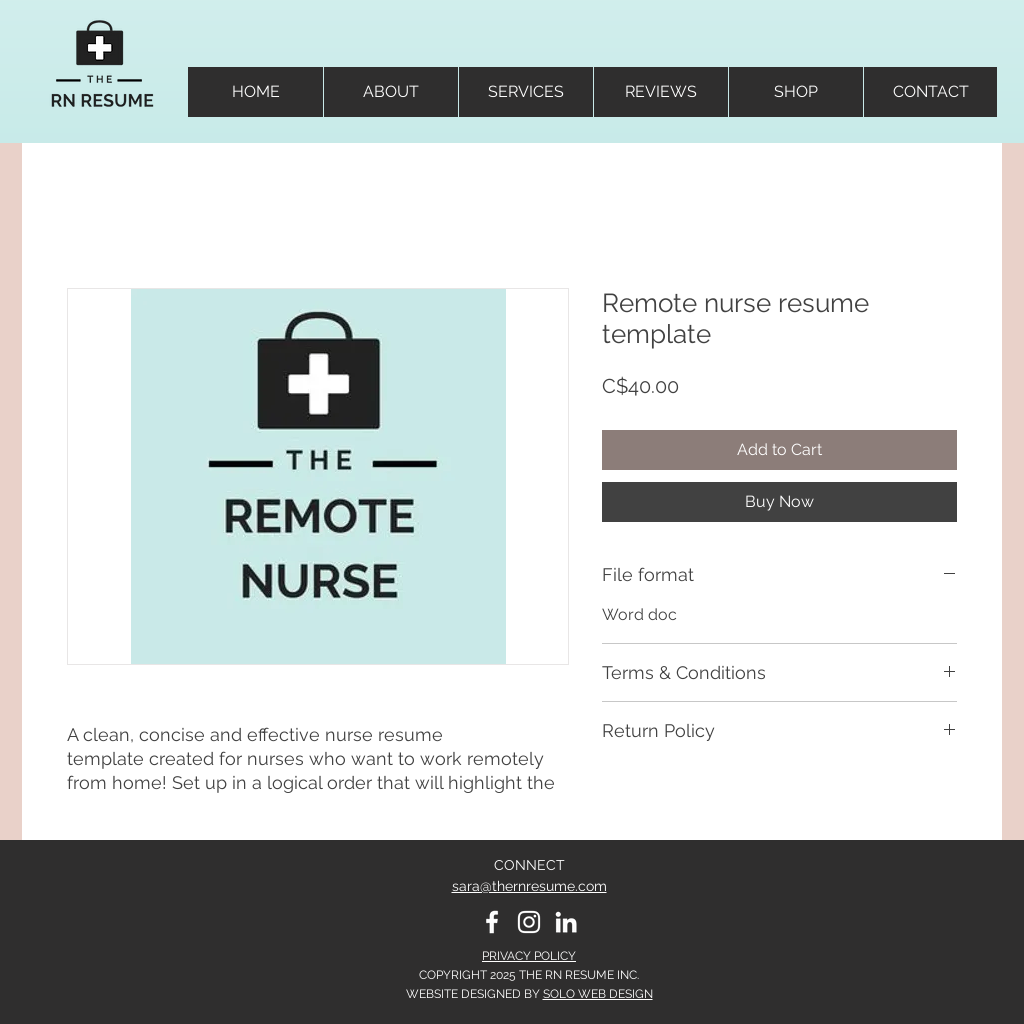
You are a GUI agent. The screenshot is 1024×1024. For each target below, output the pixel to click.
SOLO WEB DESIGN (598, 994)
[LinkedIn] (566, 922)
